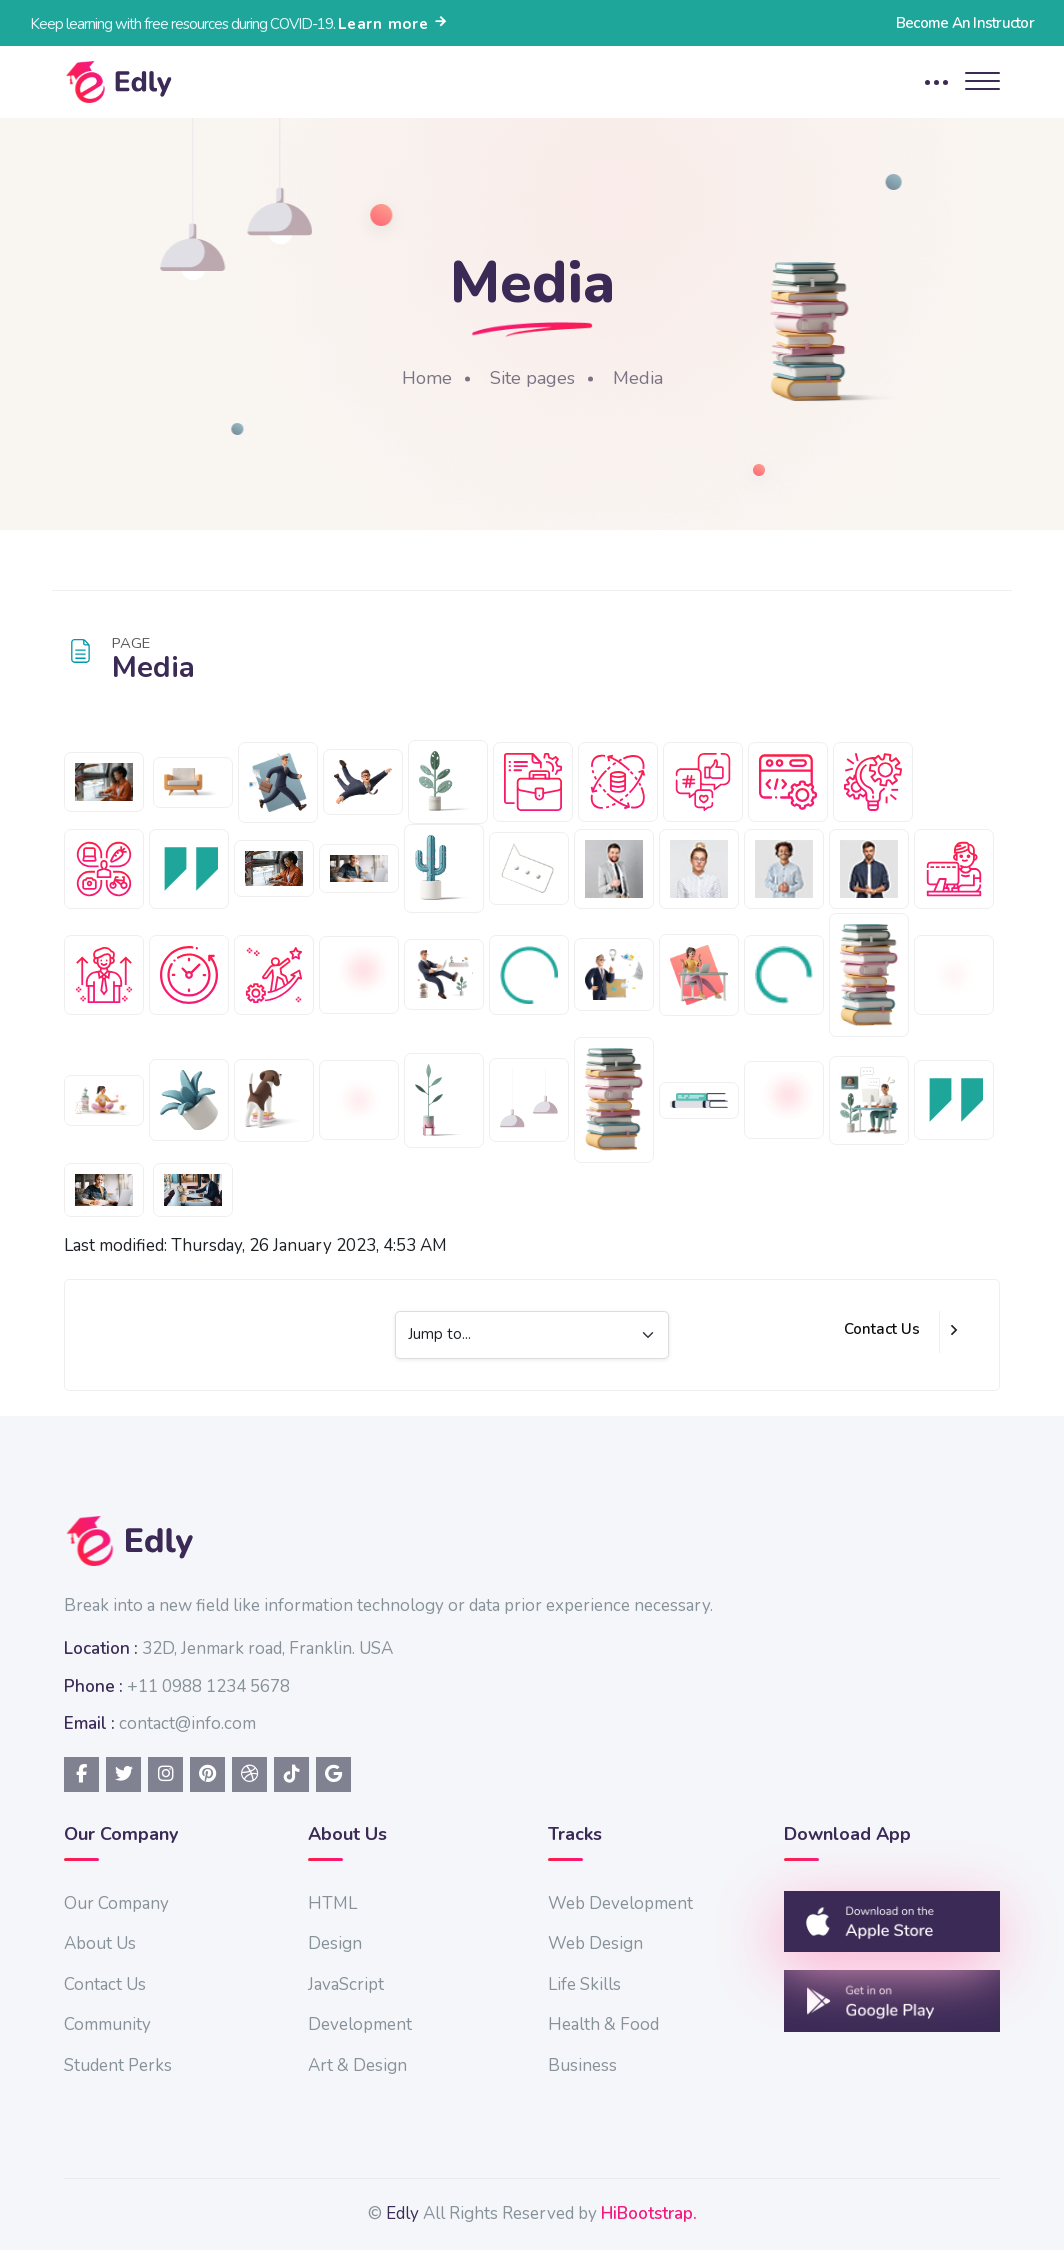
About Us (100, 1943)
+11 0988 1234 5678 (208, 1686)
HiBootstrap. (649, 2213)
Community (107, 2024)
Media (638, 378)
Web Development (620, 1903)
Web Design (595, 1943)
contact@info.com (187, 1723)
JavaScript (346, 1984)
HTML (332, 1903)
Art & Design (357, 2065)
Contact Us (882, 1329)
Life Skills (584, 1984)
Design (335, 1943)
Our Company (116, 1903)
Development (360, 2024)
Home (427, 378)
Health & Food (603, 2024)
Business (582, 2065)
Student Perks (118, 2065)
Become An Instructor (965, 23)
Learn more (393, 24)
